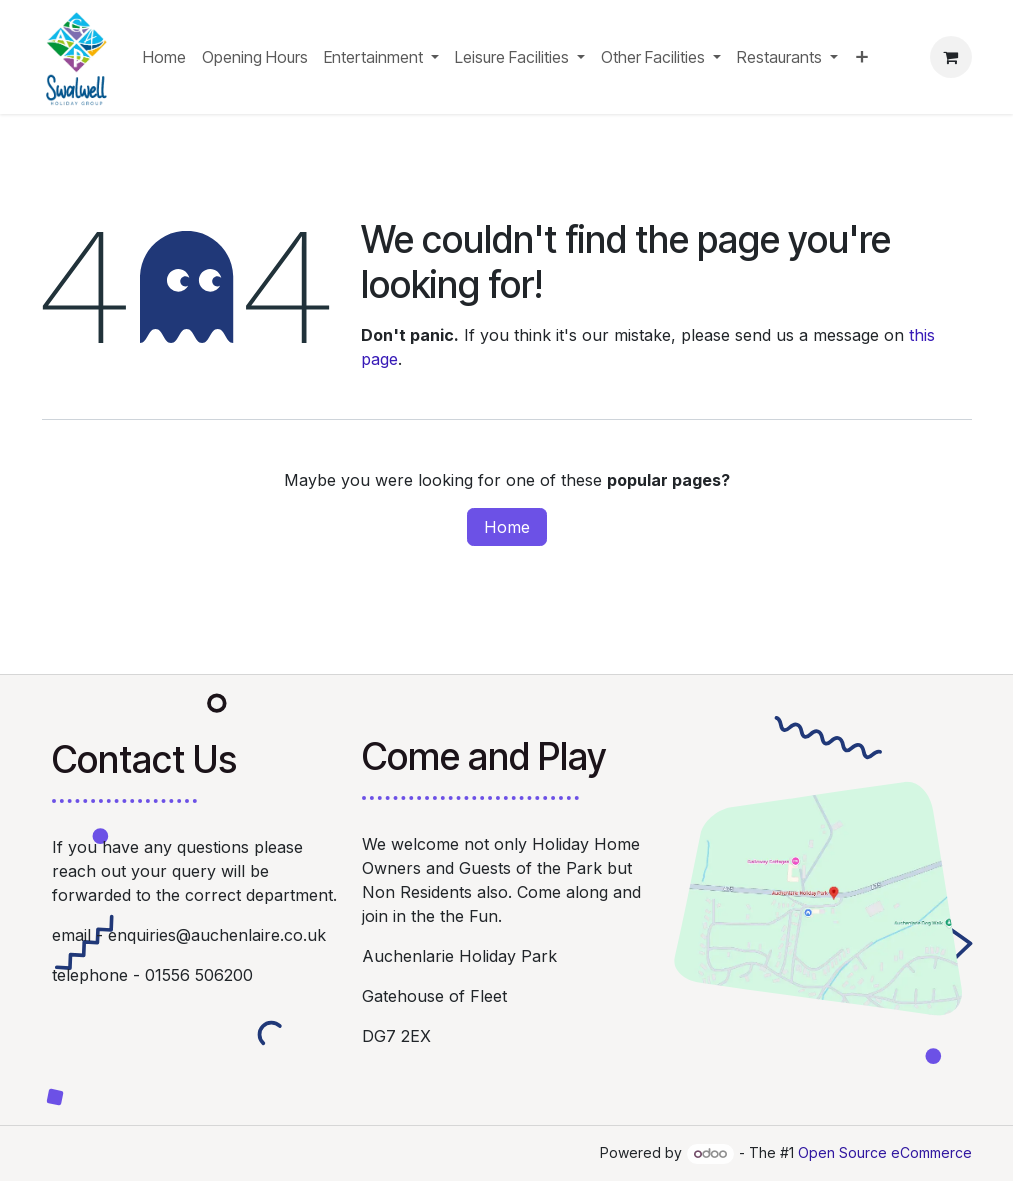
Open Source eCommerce (885, 1152)
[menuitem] (164, 57)
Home (507, 527)
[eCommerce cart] (951, 57)
